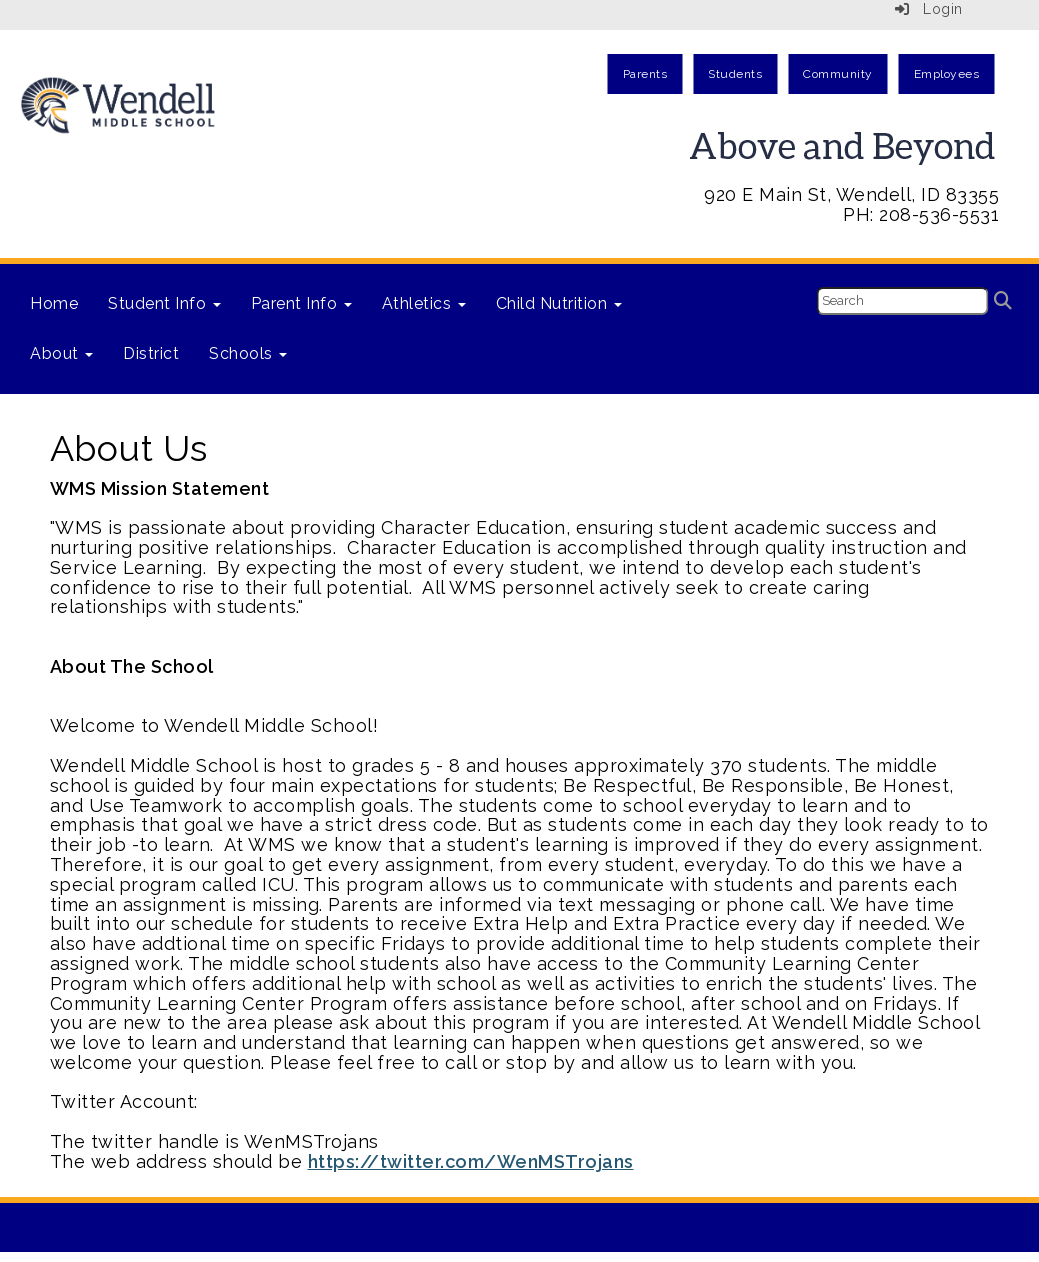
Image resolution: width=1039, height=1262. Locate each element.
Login (929, 9)
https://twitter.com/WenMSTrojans (471, 1161)
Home (54, 303)
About (61, 353)
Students (735, 74)
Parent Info (301, 303)
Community (838, 74)
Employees (947, 74)
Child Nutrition (559, 303)
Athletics (424, 303)
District (151, 353)
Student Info (164, 303)
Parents (645, 74)
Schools (248, 353)
